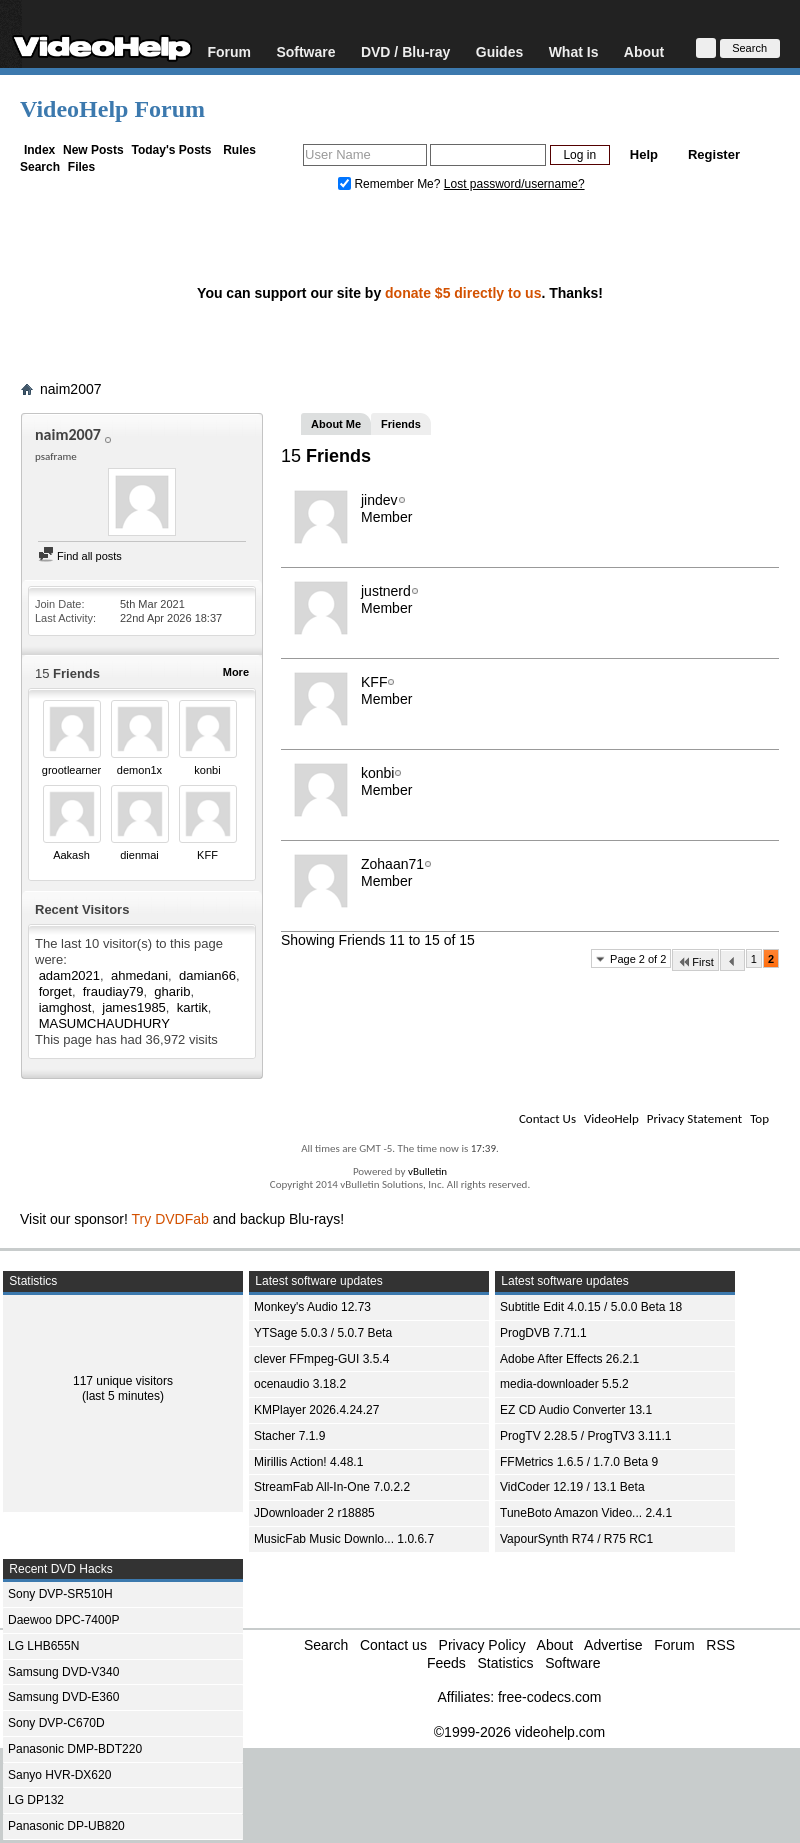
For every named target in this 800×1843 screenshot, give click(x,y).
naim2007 (71, 389)
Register (714, 154)
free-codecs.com (549, 1697)
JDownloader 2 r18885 (314, 1513)
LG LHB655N (43, 1646)
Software (305, 51)
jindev (379, 500)
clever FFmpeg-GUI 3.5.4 (321, 1359)
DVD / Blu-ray (405, 51)
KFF (207, 855)
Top (759, 1118)
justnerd (386, 591)
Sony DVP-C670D (56, 1723)
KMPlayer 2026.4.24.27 (316, 1410)
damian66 (207, 975)
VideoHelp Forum (112, 109)
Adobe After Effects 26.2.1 (569, 1359)
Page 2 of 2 (638, 959)
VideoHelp (611, 1118)
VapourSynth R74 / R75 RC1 (576, 1539)
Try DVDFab (170, 1219)
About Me (336, 424)
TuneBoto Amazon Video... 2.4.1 (586, 1513)
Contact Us (547, 1118)
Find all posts (80, 556)
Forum (229, 51)
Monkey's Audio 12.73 (312, 1307)
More (236, 672)
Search (40, 167)
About (644, 51)
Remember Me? (391, 184)
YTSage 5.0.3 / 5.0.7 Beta (323, 1333)
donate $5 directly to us (463, 293)
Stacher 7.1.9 (289, 1436)
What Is (574, 51)
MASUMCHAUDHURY (104, 1023)
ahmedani (139, 975)
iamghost (65, 1007)
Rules (239, 150)
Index (39, 150)
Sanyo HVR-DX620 (59, 1775)
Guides (499, 51)
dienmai (139, 855)
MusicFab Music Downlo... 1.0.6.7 (344, 1539)
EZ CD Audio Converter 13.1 (576, 1410)
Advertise (613, 1645)
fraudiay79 (113, 991)
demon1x (139, 770)
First (695, 961)
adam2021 (69, 975)
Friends (401, 424)
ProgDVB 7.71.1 (543, 1333)
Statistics (505, 1663)
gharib (172, 991)
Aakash (71, 855)
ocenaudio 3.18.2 (300, 1384)
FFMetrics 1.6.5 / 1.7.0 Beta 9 (579, 1462)
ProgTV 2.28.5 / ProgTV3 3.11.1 (585, 1436)
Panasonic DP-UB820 (66, 1826)
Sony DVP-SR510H (60, 1594)
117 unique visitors (123, 1381)
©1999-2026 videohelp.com (519, 1732)
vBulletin (427, 1171)
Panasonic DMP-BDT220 (75, 1749)
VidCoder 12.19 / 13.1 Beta (572, 1487)
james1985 (134, 1007)
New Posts (93, 150)
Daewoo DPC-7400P (63, 1620)
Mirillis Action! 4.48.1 (308, 1462)
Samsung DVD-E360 (63, 1697)
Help (644, 154)
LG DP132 (36, 1800)
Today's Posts (171, 150)
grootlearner (71, 770)
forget (55, 991)
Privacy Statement (694, 1118)
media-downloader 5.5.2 (564, 1384)
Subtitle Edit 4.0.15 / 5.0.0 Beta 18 (591, 1307)
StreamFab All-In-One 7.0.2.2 (332, 1487)
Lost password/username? (514, 184)
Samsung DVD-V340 (63, 1672)
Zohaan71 (392, 864)
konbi (207, 770)
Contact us (393, 1645)
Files (81, 167)
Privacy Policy (482, 1645)
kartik (192, 1007)
